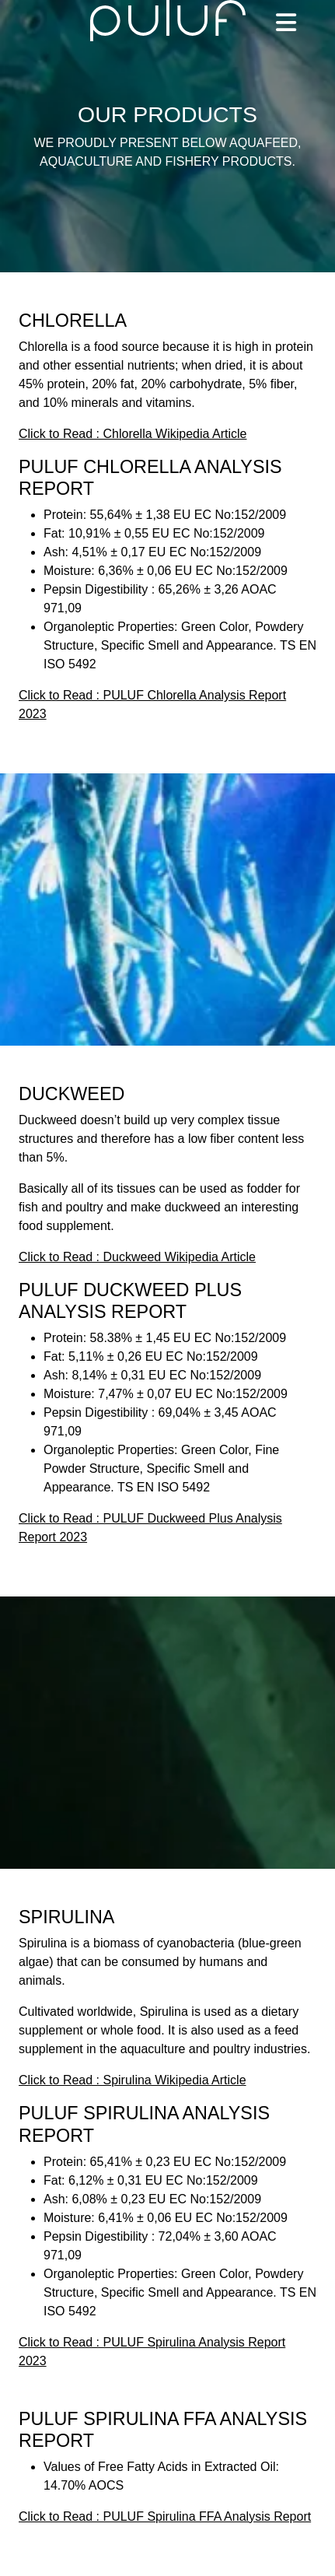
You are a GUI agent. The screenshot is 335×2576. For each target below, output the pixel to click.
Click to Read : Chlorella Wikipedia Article (132, 433)
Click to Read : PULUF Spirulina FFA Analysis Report (165, 2516)
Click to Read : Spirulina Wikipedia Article (132, 2080)
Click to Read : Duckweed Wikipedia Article (137, 1256)
